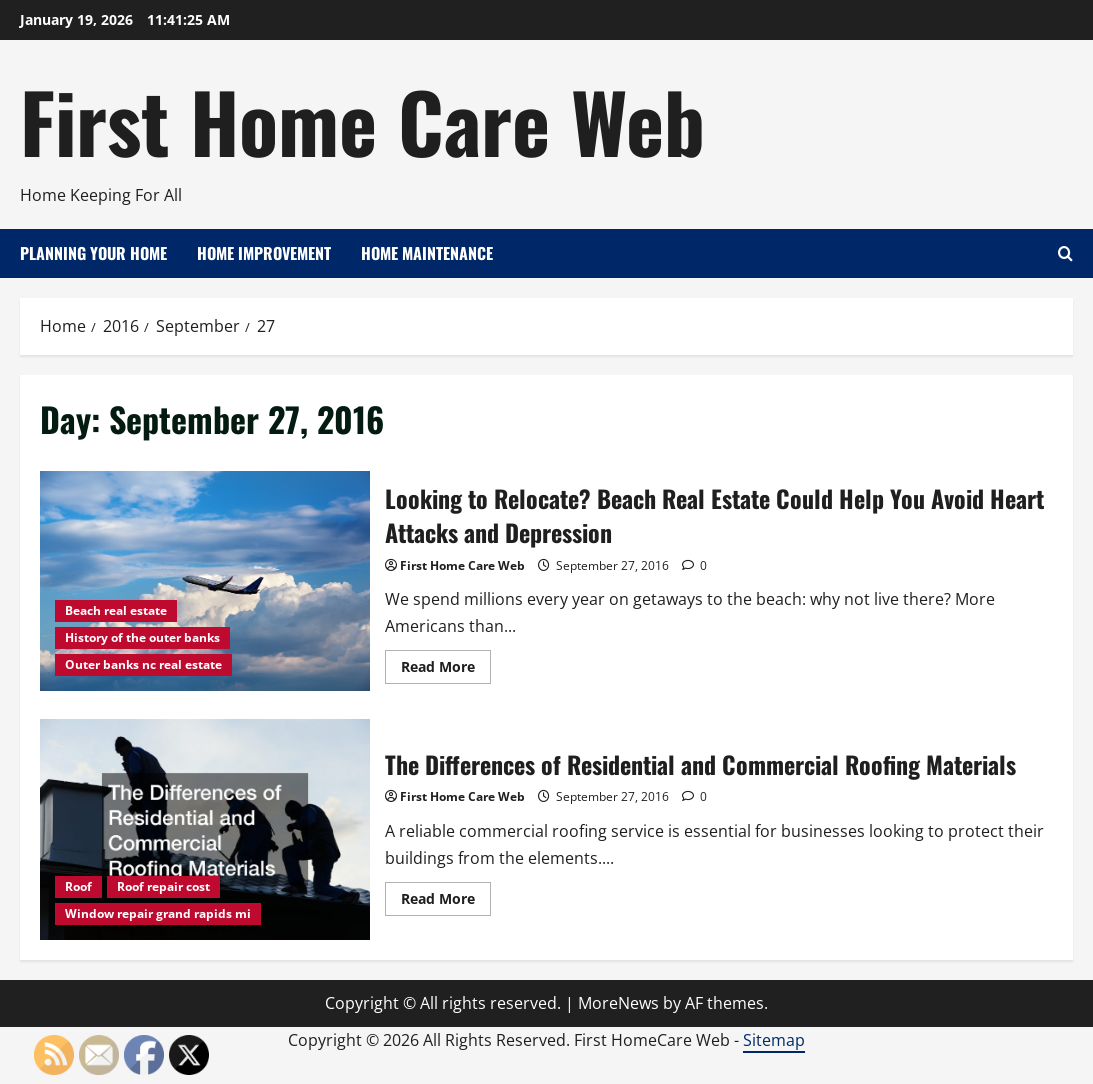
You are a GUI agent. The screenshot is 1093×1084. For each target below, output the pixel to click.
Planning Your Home (93, 253)
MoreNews (618, 1003)
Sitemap (774, 1040)
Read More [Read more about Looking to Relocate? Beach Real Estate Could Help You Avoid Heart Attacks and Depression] (446, 670)
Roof (78, 886)
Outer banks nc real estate (143, 664)
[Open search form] (1065, 253)
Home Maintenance (427, 253)
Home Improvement (264, 253)
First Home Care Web (362, 120)
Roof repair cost (163, 886)
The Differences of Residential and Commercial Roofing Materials (205, 829)
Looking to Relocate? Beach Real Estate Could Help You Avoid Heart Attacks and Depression (205, 581)
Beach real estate (116, 610)
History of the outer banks (142, 637)
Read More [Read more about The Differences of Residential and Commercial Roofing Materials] (446, 902)
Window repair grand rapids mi (158, 913)
